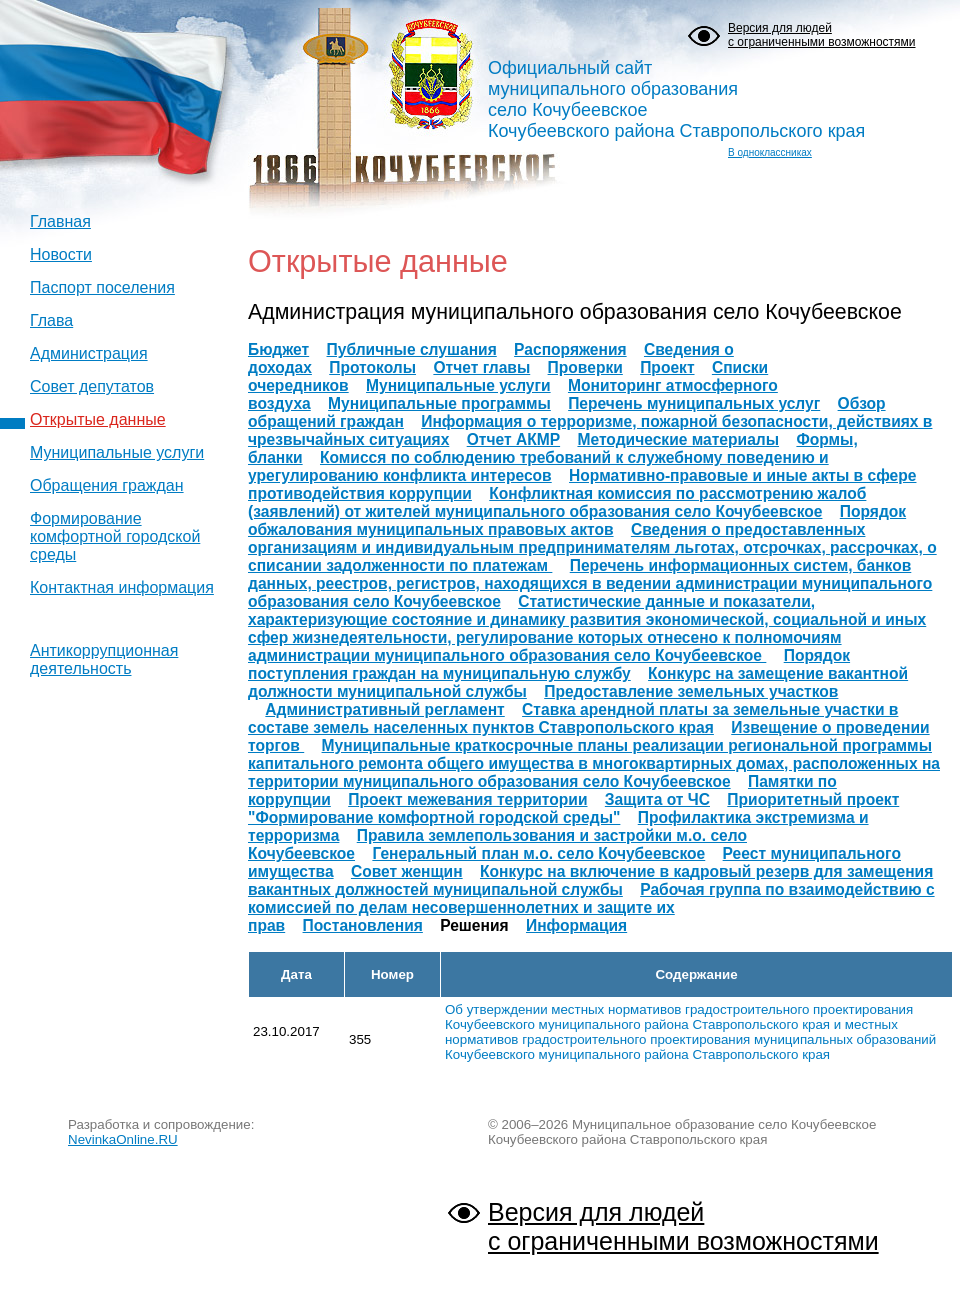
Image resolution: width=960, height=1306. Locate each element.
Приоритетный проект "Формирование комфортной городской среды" (573, 808)
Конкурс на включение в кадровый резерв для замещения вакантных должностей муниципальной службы (590, 880)
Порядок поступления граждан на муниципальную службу (549, 664)
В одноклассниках (770, 152)
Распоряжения (570, 349)
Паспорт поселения (102, 287)
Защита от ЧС (657, 799)
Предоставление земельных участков (691, 691)
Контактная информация (122, 587)
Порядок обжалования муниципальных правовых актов (577, 520)
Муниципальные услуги (117, 452)
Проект (667, 367)
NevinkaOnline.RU (123, 1139)
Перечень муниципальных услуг (694, 403)
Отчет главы (481, 367)
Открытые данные (98, 419)
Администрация (89, 353)
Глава (51, 320)
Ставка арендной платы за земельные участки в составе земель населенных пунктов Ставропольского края (573, 718)
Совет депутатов (92, 386)
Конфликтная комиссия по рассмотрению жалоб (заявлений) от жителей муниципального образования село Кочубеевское (557, 502)
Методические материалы (678, 439)
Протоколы (372, 367)
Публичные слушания (412, 349)
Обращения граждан (107, 485)
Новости (61, 254)
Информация (576, 925)
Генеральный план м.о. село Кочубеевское (538, 853)
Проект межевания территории (467, 799)
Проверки (585, 367)
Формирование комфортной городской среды (115, 536)
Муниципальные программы (439, 403)
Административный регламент (384, 709)
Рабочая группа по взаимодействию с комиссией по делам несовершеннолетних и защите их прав (591, 907)
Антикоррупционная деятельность (104, 659)
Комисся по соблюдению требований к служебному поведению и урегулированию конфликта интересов (538, 466)
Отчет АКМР (513, 439)
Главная (60, 221)
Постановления (363, 925)
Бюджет (278, 349)
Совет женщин (407, 871)
